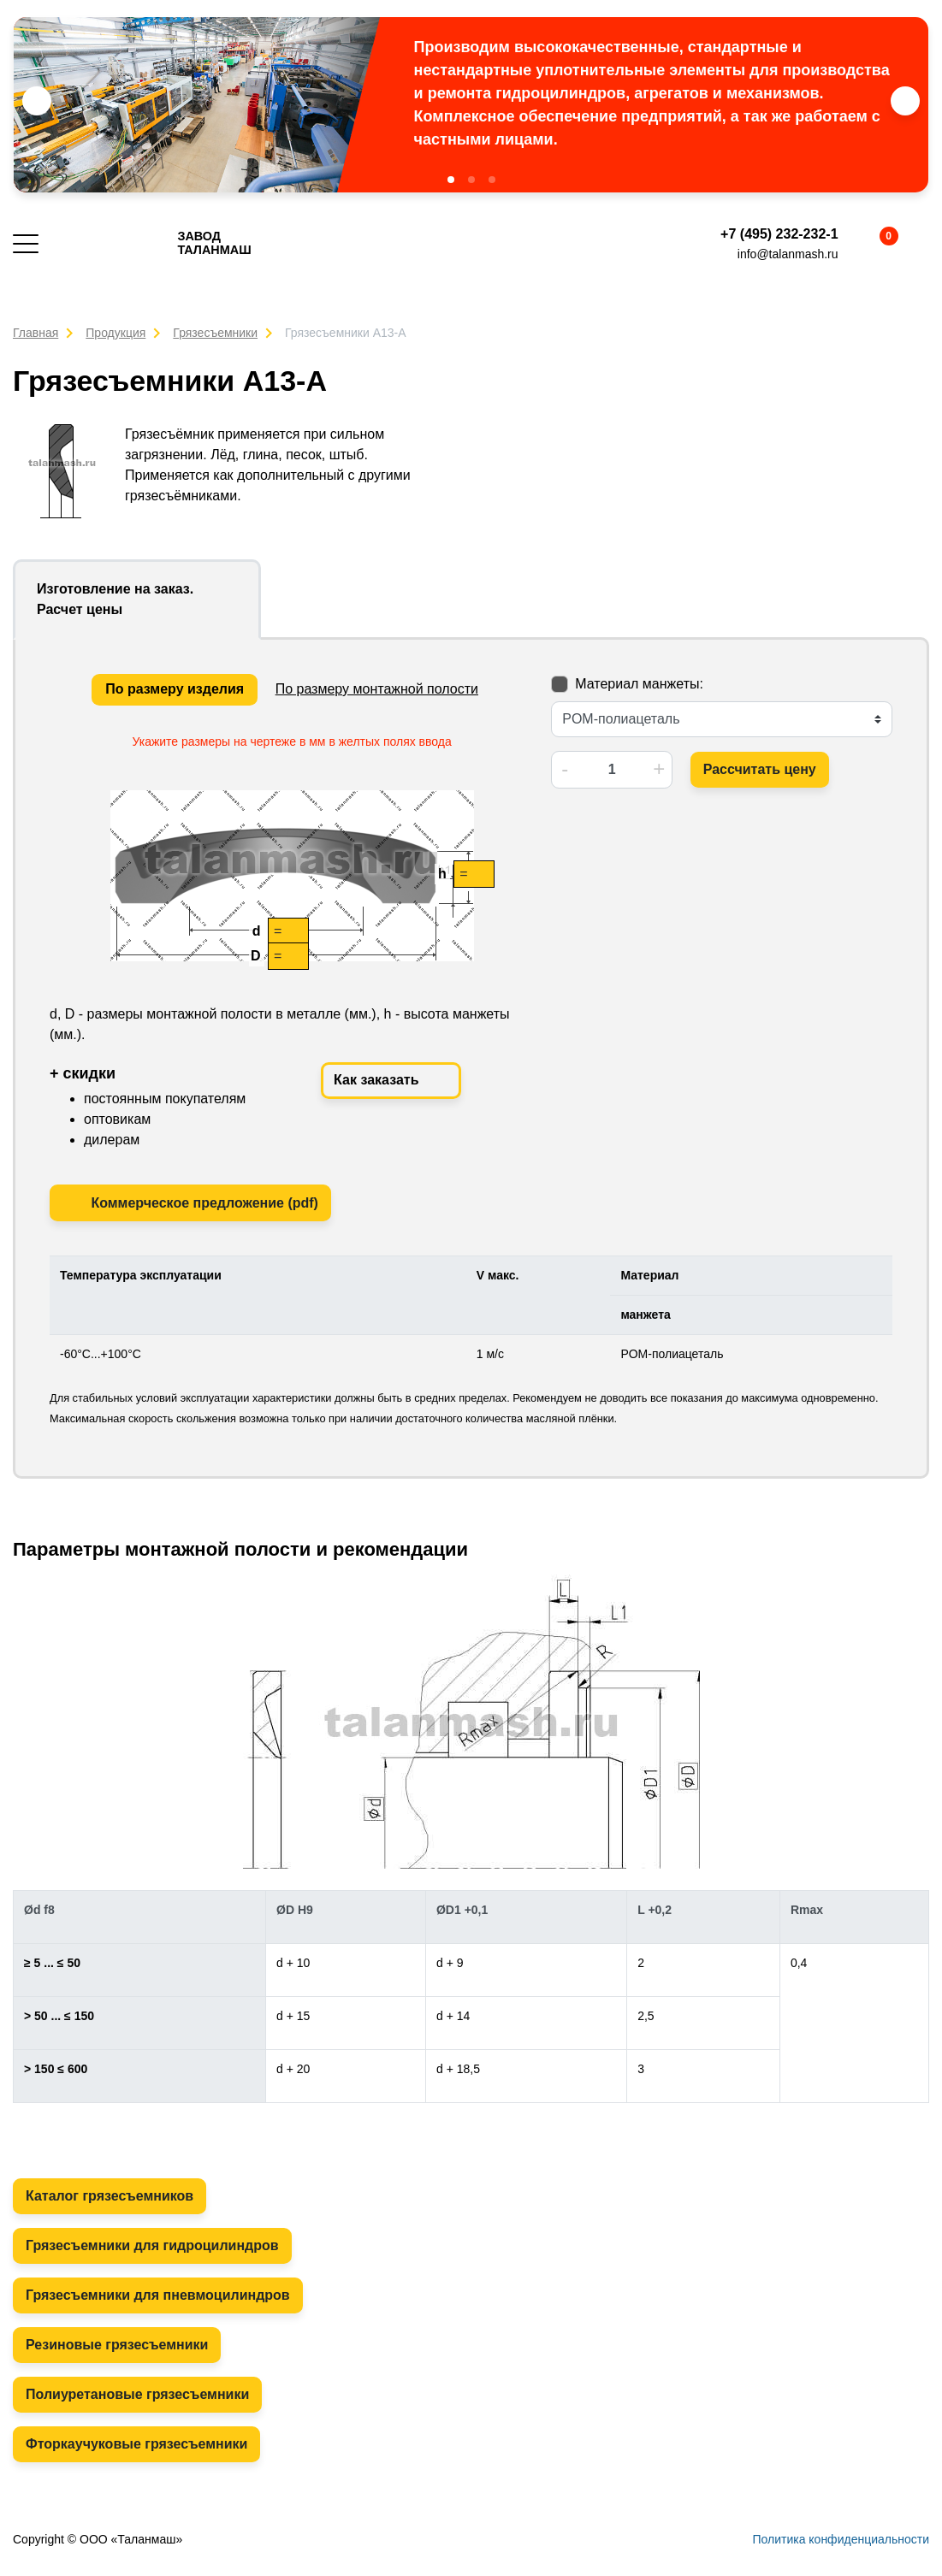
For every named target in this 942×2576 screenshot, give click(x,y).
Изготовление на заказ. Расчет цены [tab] (115, 599)
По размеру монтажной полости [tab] (376, 689)
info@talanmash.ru (788, 254)
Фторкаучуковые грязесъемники (136, 2444)
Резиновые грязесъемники (117, 2344)
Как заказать (391, 1081)
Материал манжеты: (639, 683)
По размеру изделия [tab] (174, 689)
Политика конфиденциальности (840, 2539)
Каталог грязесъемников (109, 2196)
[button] (450, 179)
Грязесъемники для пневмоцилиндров (158, 2295)
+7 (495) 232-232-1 (779, 234)
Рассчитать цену (759, 769)
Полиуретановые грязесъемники (137, 2394)
